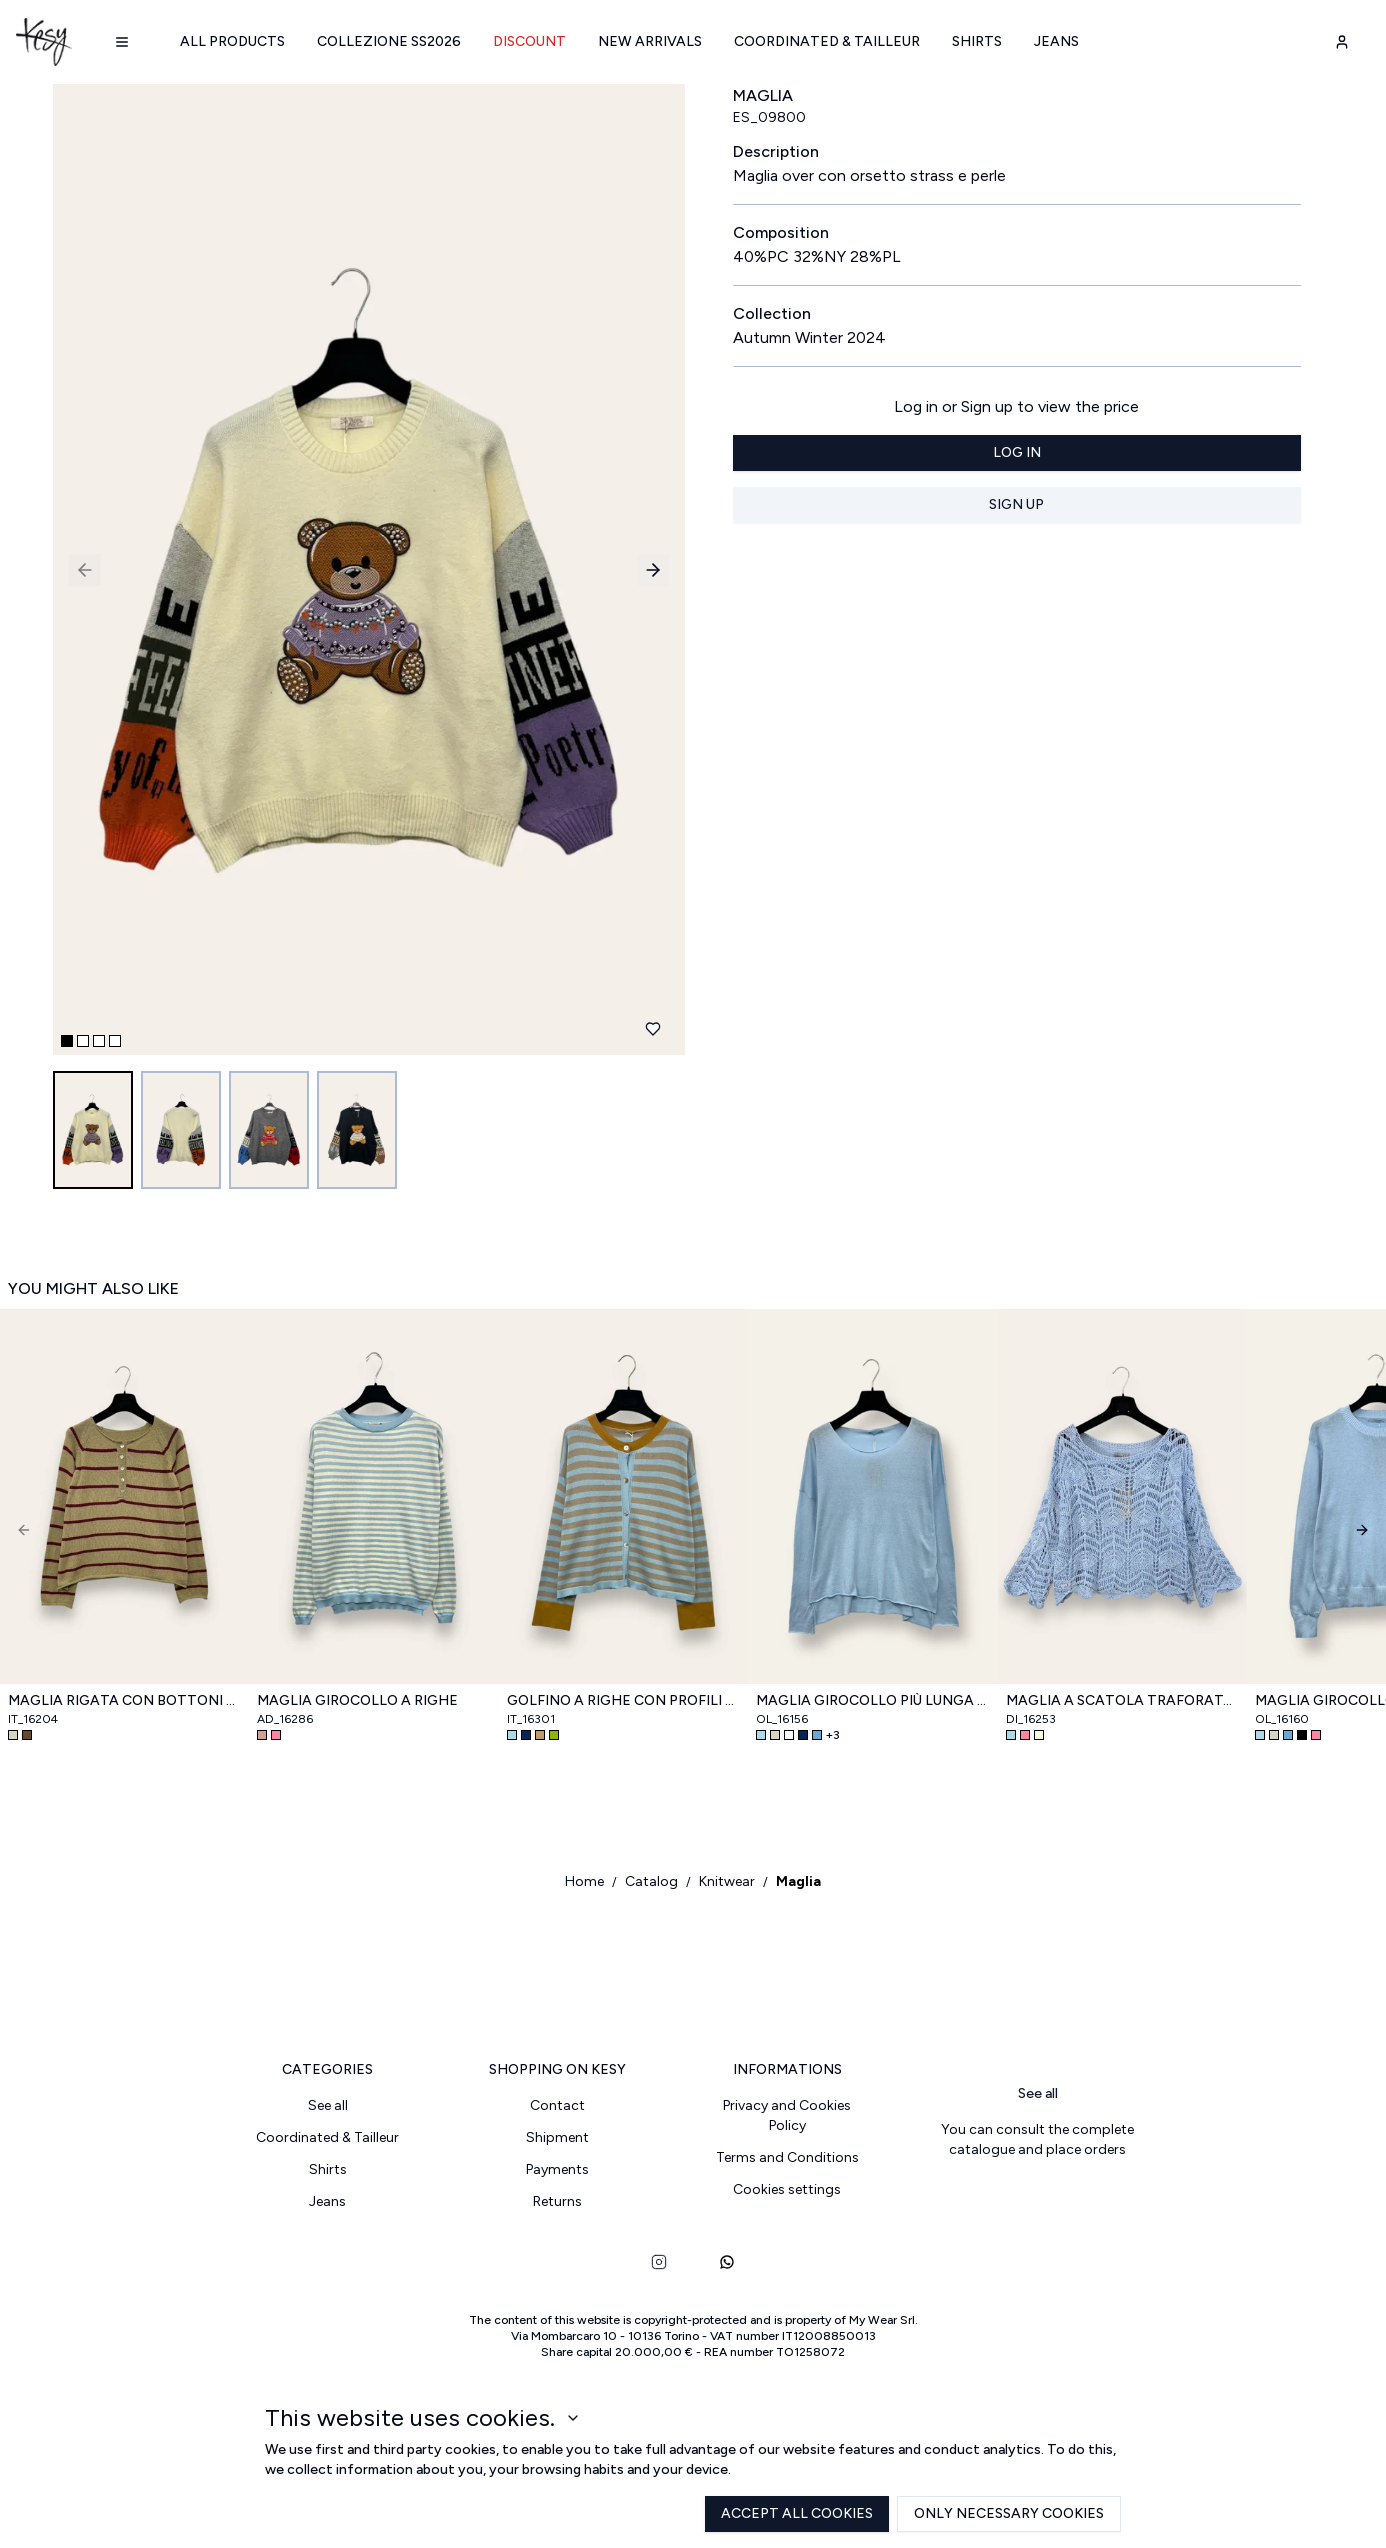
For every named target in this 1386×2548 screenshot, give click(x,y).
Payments (557, 2169)
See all (328, 2105)
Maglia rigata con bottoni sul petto (124, 1701)
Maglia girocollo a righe (357, 1701)
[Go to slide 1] (67, 1041)
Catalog (651, 1881)
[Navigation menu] (122, 42)
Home (584, 1881)
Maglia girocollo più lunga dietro (872, 1701)
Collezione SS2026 (389, 41)
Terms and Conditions (787, 2157)
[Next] (1362, 1530)
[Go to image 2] (181, 1130)
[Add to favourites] (653, 1029)
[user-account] (1342, 42)
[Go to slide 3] (99, 1041)
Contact (557, 2105)
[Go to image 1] (93, 1130)
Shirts (977, 41)
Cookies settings (787, 2189)
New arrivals (650, 41)
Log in (1017, 452)
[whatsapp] (727, 2262)
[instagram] (659, 2262)
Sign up (1016, 504)
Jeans (1056, 41)
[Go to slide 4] (115, 1041)
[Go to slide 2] (83, 1041)
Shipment (557, 2137)
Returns (557, 2201)
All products (232, 41)
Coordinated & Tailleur (827, 41)
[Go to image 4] (357, 1130)
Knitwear (727, 1881)
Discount (529, 41)
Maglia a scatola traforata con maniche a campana (1122, 1701)
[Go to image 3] (269, 1130)
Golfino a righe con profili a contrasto (623, 1701)
